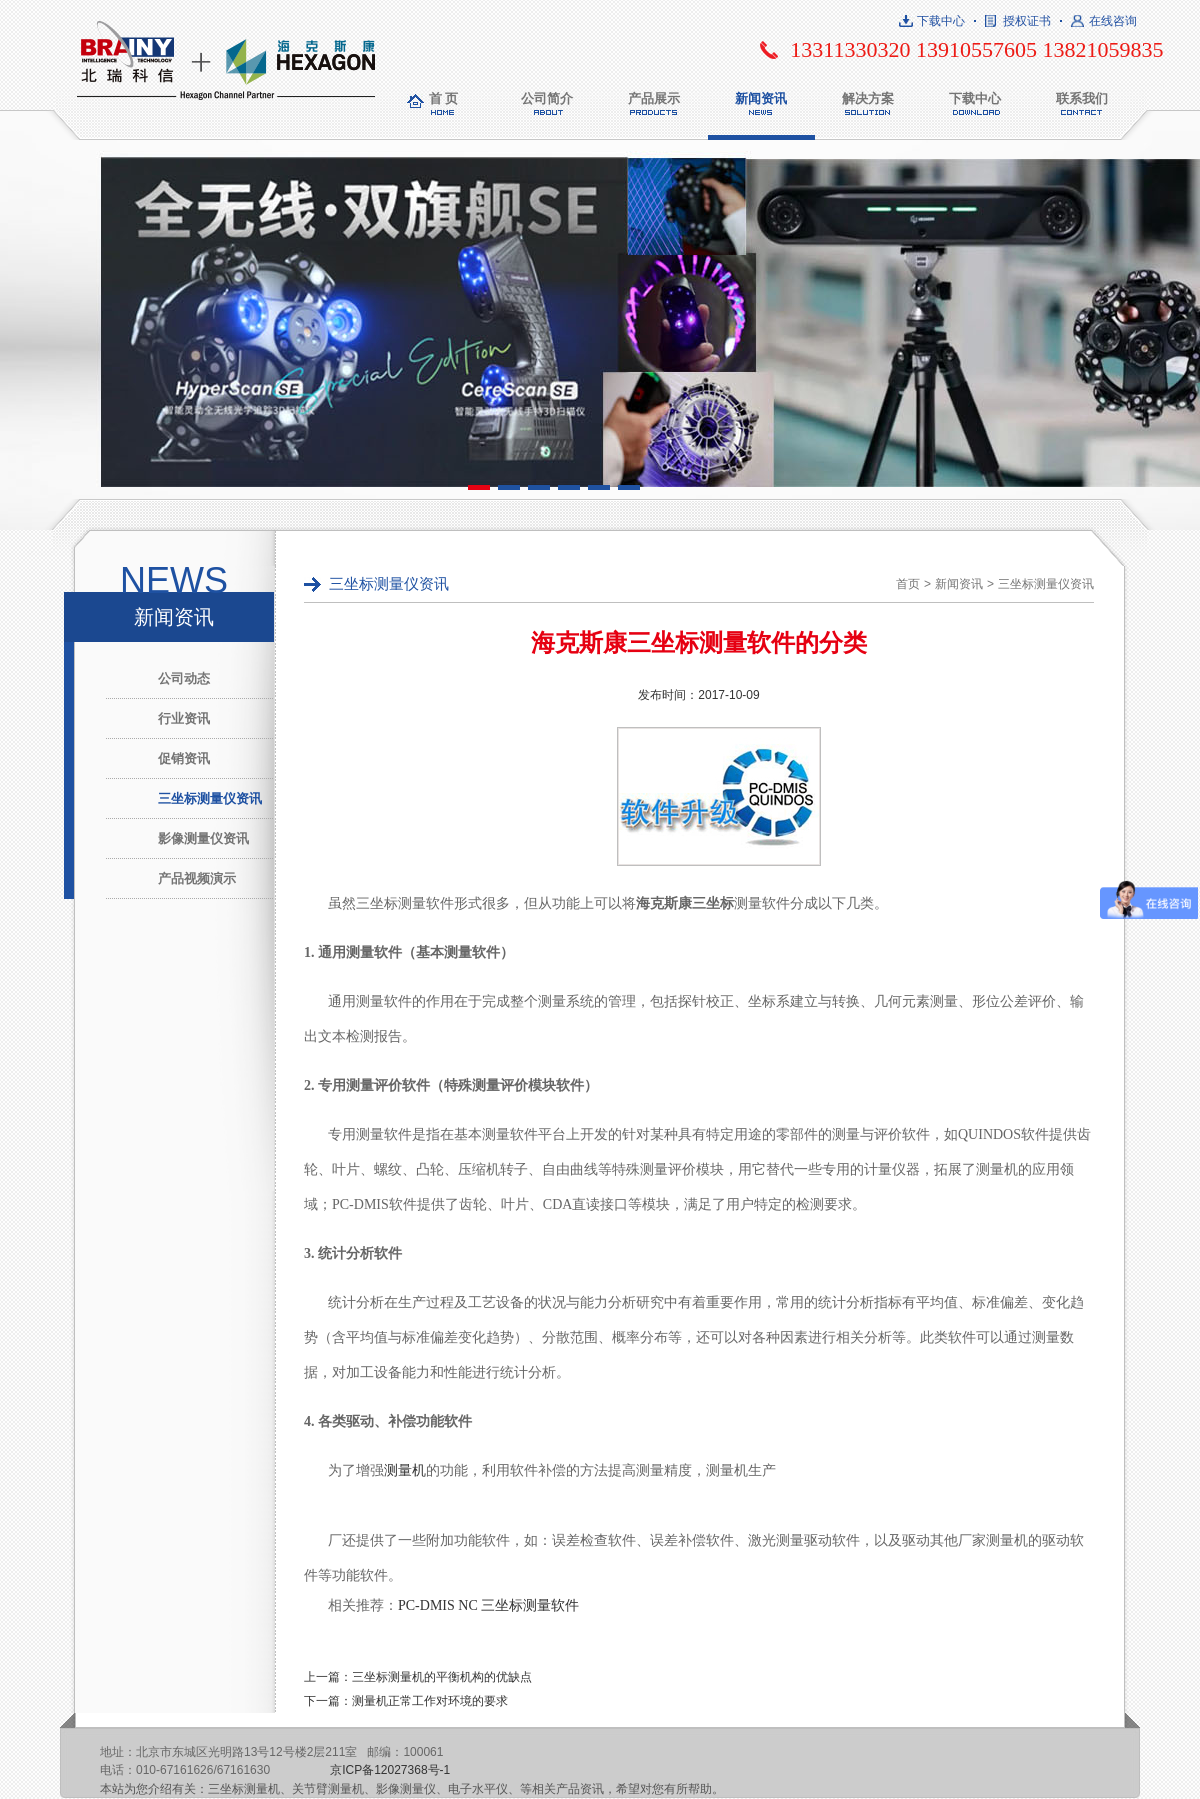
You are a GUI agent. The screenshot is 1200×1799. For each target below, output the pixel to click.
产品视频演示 (197, 878)
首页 (908, 584)
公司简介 (547, 98)
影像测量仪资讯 (203, 838)
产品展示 (654, 98)
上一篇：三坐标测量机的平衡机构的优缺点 (418, 1677)
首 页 (444, 98)
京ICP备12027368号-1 (390, 1770)
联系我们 (1082, 98)
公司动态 (184, 678)
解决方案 (868, 98)
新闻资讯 (761, 98)
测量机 (405, 1470)
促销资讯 (184, 758)
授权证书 (1027, 21)
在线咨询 (1113, 21)
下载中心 (941, 21)
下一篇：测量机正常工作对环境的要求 (406, 1701)
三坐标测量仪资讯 (210, 798)
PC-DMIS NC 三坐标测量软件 (488, 1605)
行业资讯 (184, 718)
